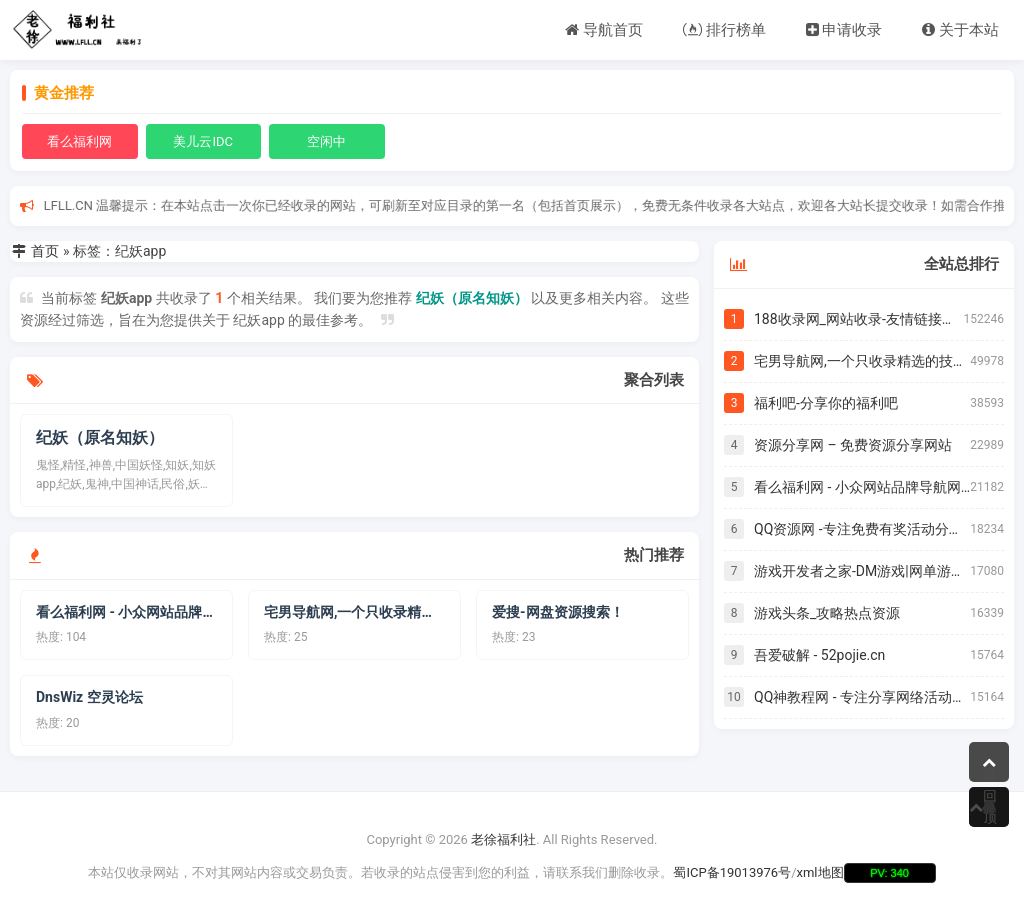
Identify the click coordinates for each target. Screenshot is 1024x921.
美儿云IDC (203, 141)
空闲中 (326, 141)
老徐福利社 (503, 839)
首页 (45, 251)
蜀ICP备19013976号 (732, 872)
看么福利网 (79, 141)
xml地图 (820, 872)
